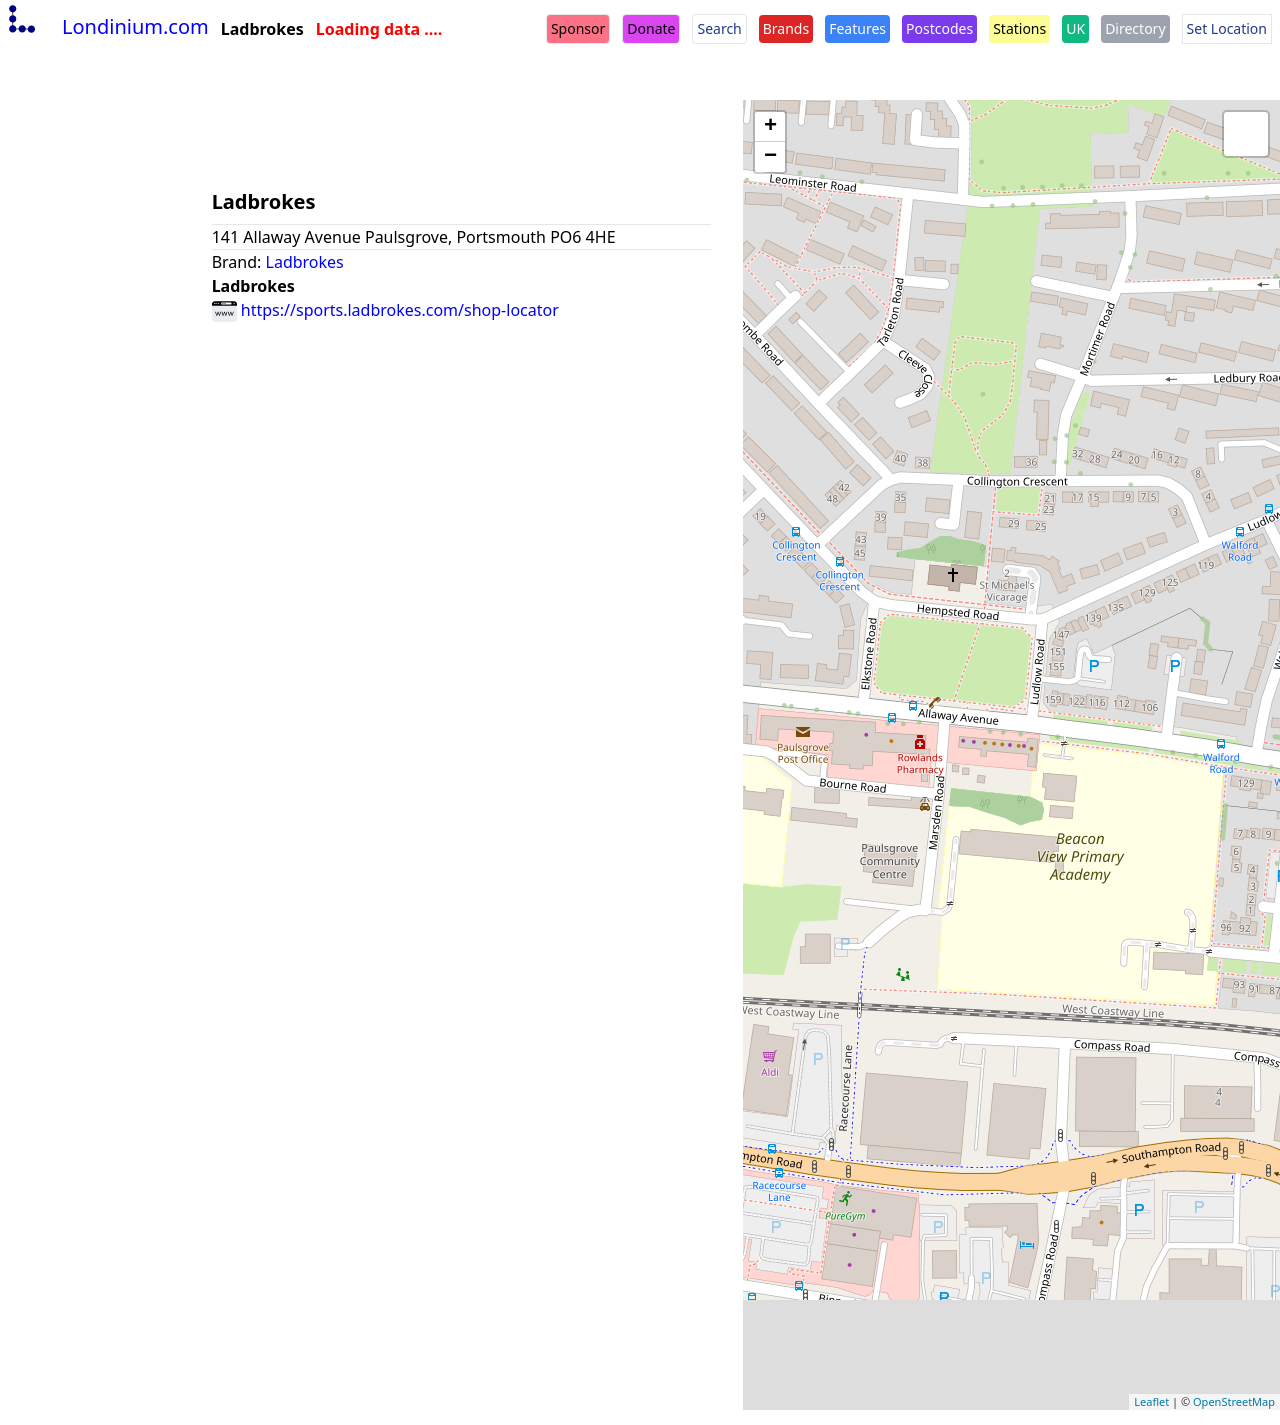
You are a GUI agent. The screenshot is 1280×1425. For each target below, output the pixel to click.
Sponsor (578, 28)
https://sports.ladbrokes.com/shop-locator (385, 310)
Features (857, 28)
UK (1075, 28)
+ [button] (770, 127)
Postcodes (939, 28)
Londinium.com (106, 26)
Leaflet (1151, 1401)
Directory (1135, 28)
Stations (1019, 28)
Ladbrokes (305, 262)
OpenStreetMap (1234, 1401)
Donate (651, 28)
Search (719, 28)
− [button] (770, 157)
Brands (786, 28)
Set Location (1227, 28)
